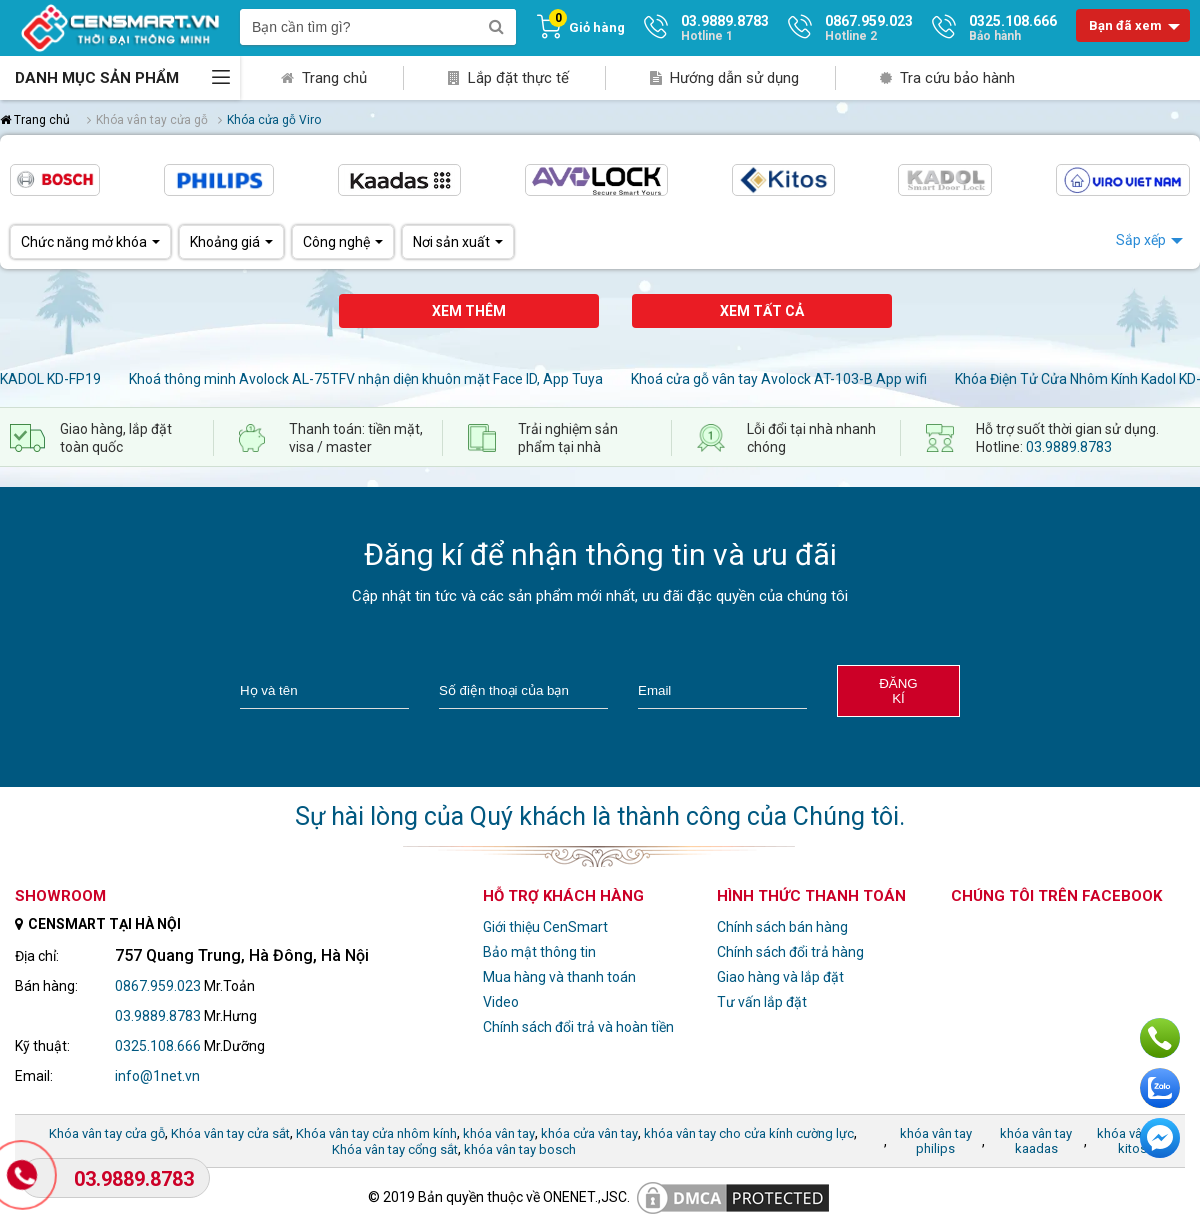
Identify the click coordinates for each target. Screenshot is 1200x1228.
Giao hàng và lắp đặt (780, 977)
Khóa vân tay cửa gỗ (107, 1133)
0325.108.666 (158, 1046)
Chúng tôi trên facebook (1056, 896)
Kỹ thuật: (42, 1046)
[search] (496, 27)
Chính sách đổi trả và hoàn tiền (578, 1027)
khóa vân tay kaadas (1036, 1141)
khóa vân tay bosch (520, 1149)
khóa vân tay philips (936, 1141)
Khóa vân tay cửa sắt (230, 1133)
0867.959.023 (158, 986)
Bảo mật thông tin (539, 952)
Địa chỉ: (37, 956)
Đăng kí (898, 691)
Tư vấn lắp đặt (762, 1002)
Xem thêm (469, 311)
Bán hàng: (46, 986)
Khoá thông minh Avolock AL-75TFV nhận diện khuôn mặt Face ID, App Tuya (366, 379)
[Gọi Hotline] (23, 1176)
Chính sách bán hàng (782, 927)
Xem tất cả (762, 311)
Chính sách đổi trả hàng (790, 952)
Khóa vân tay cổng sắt (395, 1149)
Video (501, 1002)
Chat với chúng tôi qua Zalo (1160, 1088)
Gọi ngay (1160, 1038)
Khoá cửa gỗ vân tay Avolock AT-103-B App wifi (779, 379)
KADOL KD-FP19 (50, 379)
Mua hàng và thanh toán (559, 977)
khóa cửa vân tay (589, 1133)
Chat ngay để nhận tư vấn (1160, 1138)
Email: (34, 1076)
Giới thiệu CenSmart (545, 927)
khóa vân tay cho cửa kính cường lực (749, 1133)
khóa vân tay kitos (1133, 1141)
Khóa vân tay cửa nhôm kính (376, 1133)
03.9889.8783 (1069, 447)
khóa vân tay (499, 1133)
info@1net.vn (157, 1076)
